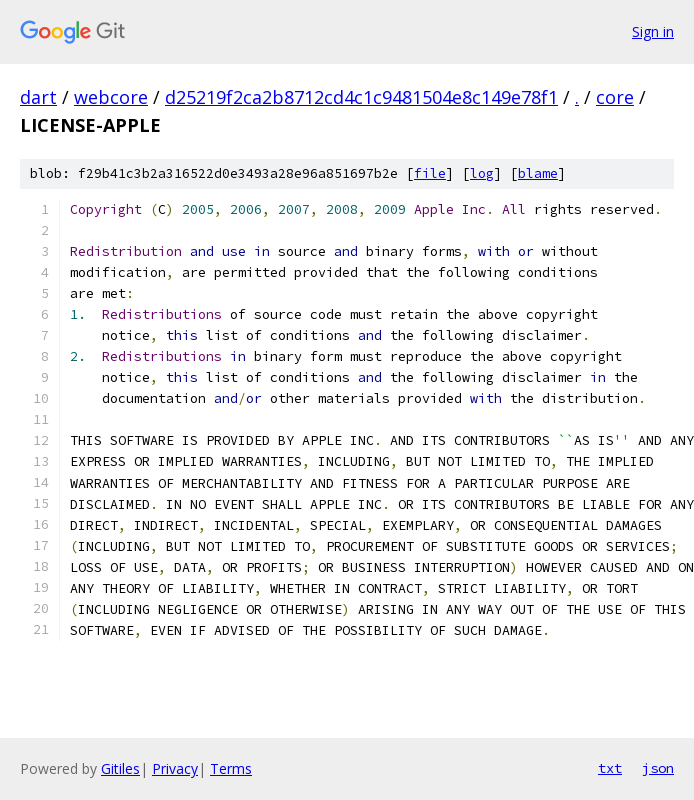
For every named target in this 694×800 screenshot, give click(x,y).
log (482, 173)
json (658, 768)
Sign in (653, 31)
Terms (231, 768)
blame (538, 173)
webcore (111, 97)
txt (610, 768)
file (430, 173)
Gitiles (120, 768)
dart (38, 97)
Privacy (175, 768)
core (615, 97)
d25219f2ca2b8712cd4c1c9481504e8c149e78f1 (361, 97)
